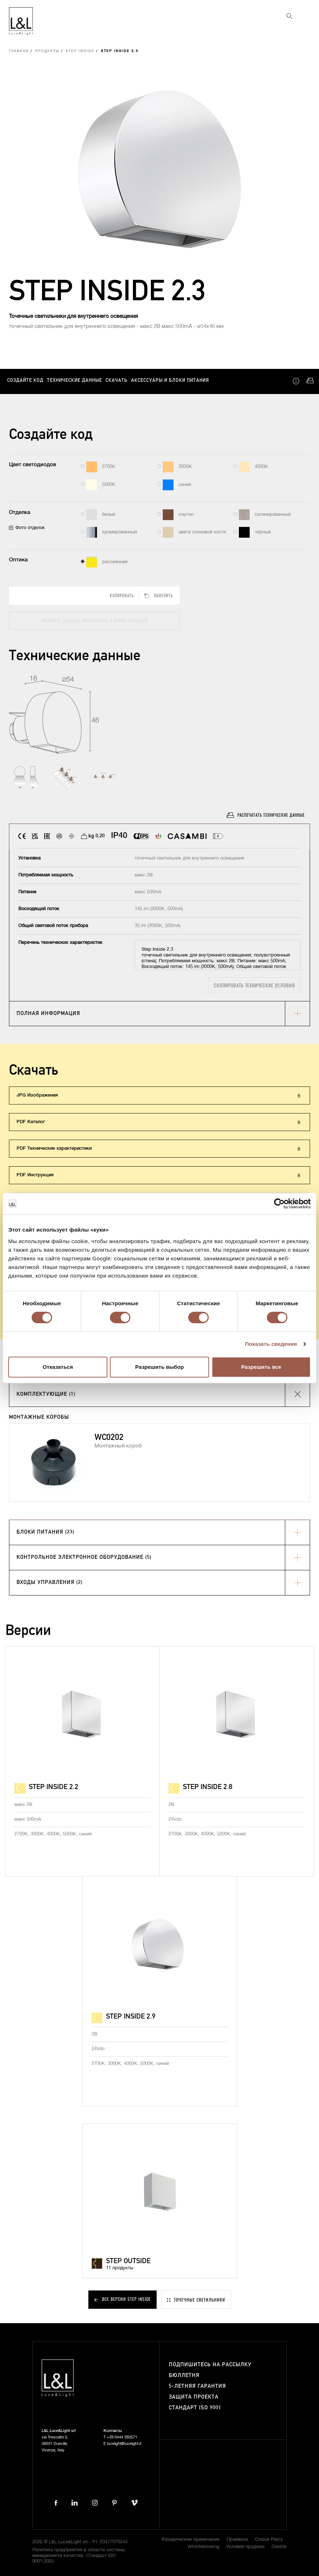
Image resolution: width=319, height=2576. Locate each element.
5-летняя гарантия (197, 2386)
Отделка (19, 512)
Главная (19, 51)
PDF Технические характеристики (54, 1148)
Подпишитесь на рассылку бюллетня (210, 2370)
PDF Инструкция (35, 1175)
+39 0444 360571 (122, 2437)
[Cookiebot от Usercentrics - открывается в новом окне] (279, 1203)
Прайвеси (237, 2539)
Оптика (18, 559)
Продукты (47, 51)
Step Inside (80, 51)
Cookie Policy (269, 2539)
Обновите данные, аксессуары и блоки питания (94, 620)
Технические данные (74, 380)
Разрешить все (261, 1367)
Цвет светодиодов (32, 464)
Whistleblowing (203, 2546)
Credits (279, 2546)
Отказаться (58, 1367)
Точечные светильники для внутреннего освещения (73, 316)
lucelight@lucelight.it (124, 2444)
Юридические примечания (190, 2539)
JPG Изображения (37, 1095)
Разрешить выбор (159, 1367)
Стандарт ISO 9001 (195, 2407)
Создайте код (25, 380)
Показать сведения (271, 1344)
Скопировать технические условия (254, 985)
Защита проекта (193, 2397)
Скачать (117, 380)
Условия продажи (245, 2546)
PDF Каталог (31, 1122)
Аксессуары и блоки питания (170, 380)
